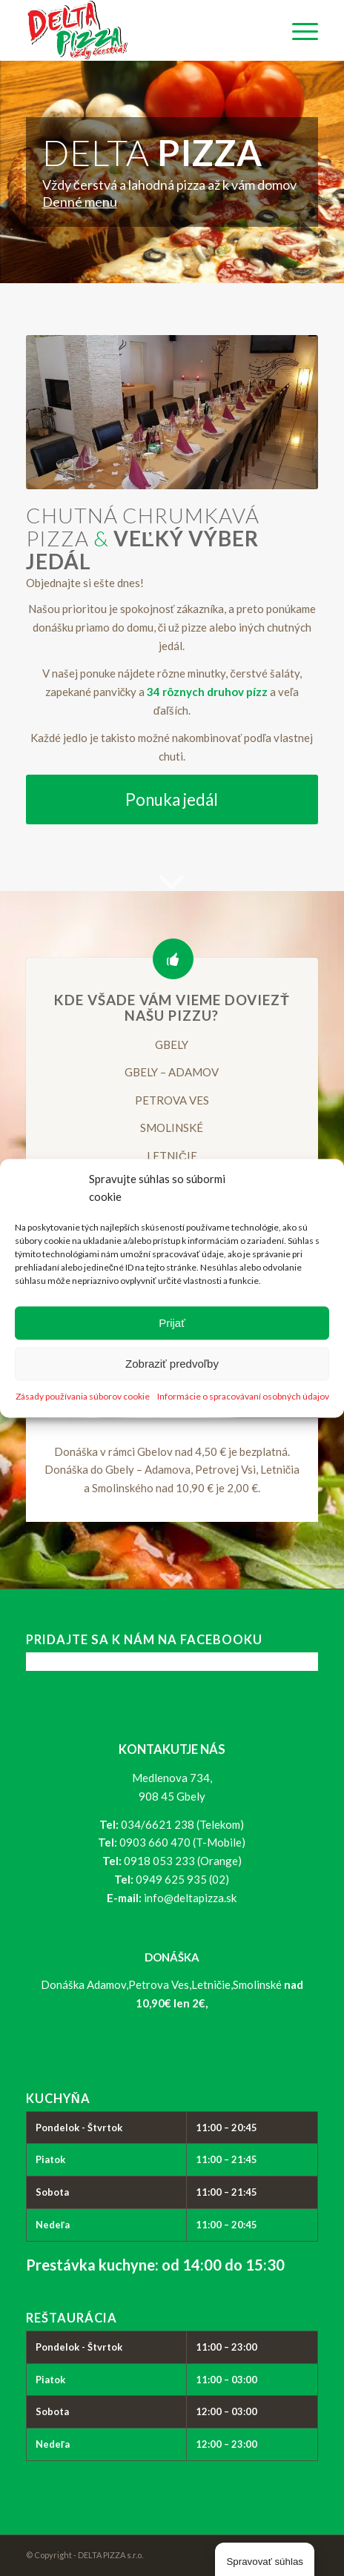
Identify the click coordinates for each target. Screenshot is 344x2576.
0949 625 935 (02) (182, 1879)
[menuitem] (297, 30)
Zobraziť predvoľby (172, 1363)
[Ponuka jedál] (172, 799)
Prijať (172, 1323)
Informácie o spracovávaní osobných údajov (243, 1396)
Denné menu (79, 201)
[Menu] (297, 30)
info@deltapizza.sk (190, 1897)
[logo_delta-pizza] (143, 30)
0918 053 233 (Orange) (183, 1860)
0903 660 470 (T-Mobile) (182, 1842)
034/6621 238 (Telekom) (182, 1824)
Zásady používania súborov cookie (83, 1396)
